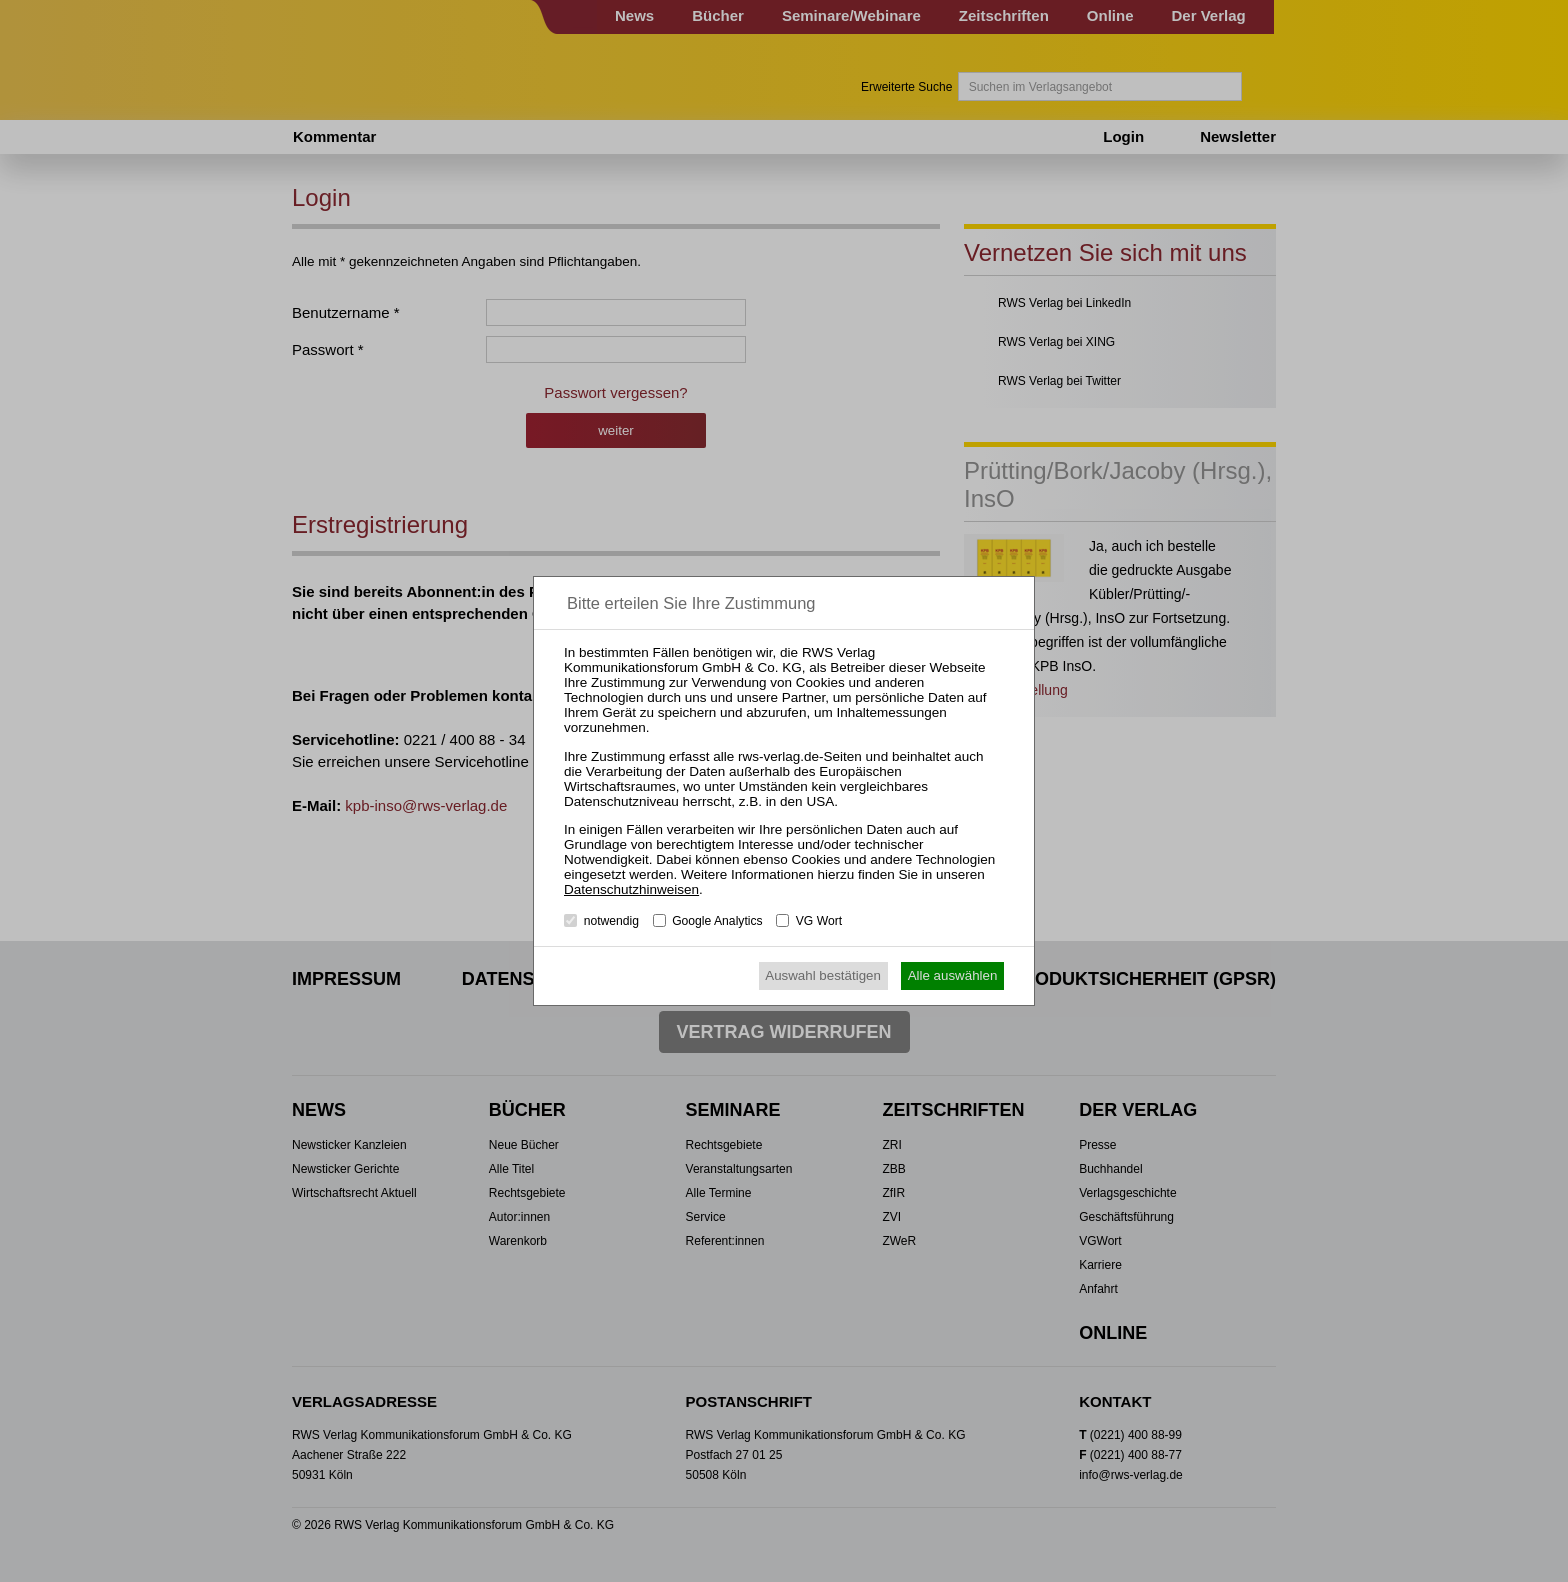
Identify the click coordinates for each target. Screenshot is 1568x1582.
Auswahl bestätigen (823, 975)
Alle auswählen (953, 975)
